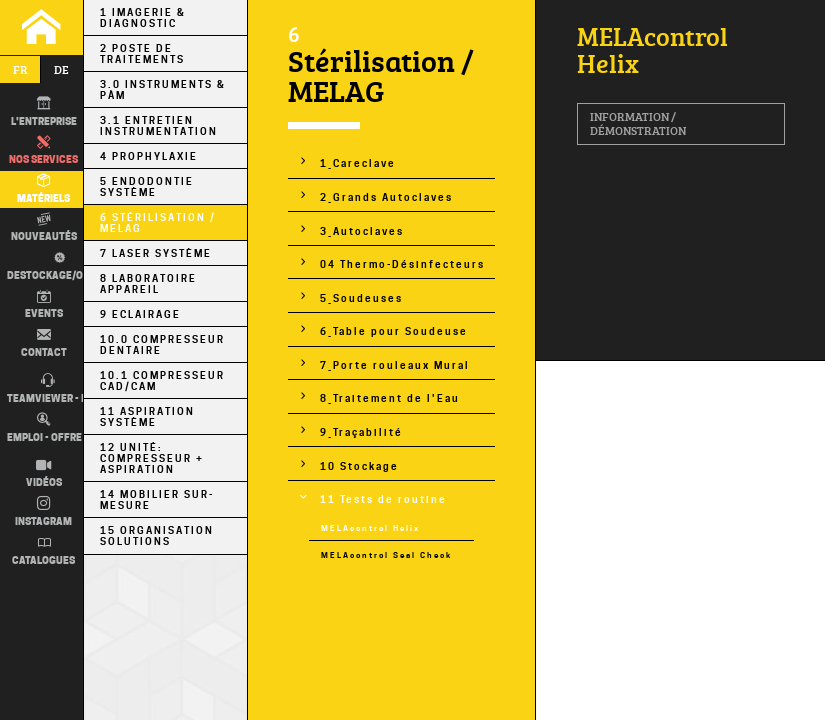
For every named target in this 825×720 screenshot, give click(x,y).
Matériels (43, 189)
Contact (44, 343)
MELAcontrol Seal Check (386, 555)
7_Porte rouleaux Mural (395, 365)
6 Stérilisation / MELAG (158, 223)
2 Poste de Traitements (142, 54)
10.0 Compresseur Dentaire (162, 345)
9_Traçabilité (361, 432)
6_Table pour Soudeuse (394, 331)
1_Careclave (358, 163)
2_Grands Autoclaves (386, 197)
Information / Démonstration (638, 123)
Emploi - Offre (44, 428)
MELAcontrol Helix (370, 528)
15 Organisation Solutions (157, 536)
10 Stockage (359, 466)
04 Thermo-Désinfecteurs (402, 264)
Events (44, 305)
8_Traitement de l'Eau (390, 398)
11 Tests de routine (383, 499)
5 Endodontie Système (147, 187)
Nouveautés (44, 228)
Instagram (43, 512)
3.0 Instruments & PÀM (163, 90)
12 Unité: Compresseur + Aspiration (152, 458)
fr (20, 69)
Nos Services (43, 151)
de (61, 69)
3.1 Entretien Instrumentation (159, 126)
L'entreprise (44, 112)
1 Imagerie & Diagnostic (143, 18)
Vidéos (44, 474)
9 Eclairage (140, 314)
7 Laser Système (156, 253)
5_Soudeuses (361, 298)
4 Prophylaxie (149, 156)
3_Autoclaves (362, 231)
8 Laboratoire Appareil (148, 284)
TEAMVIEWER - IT (48, 389)
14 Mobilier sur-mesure (157, 500)
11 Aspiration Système (147, 417)
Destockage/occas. (57, 265)
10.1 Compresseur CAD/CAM (162, 381)
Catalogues (43, 551)
